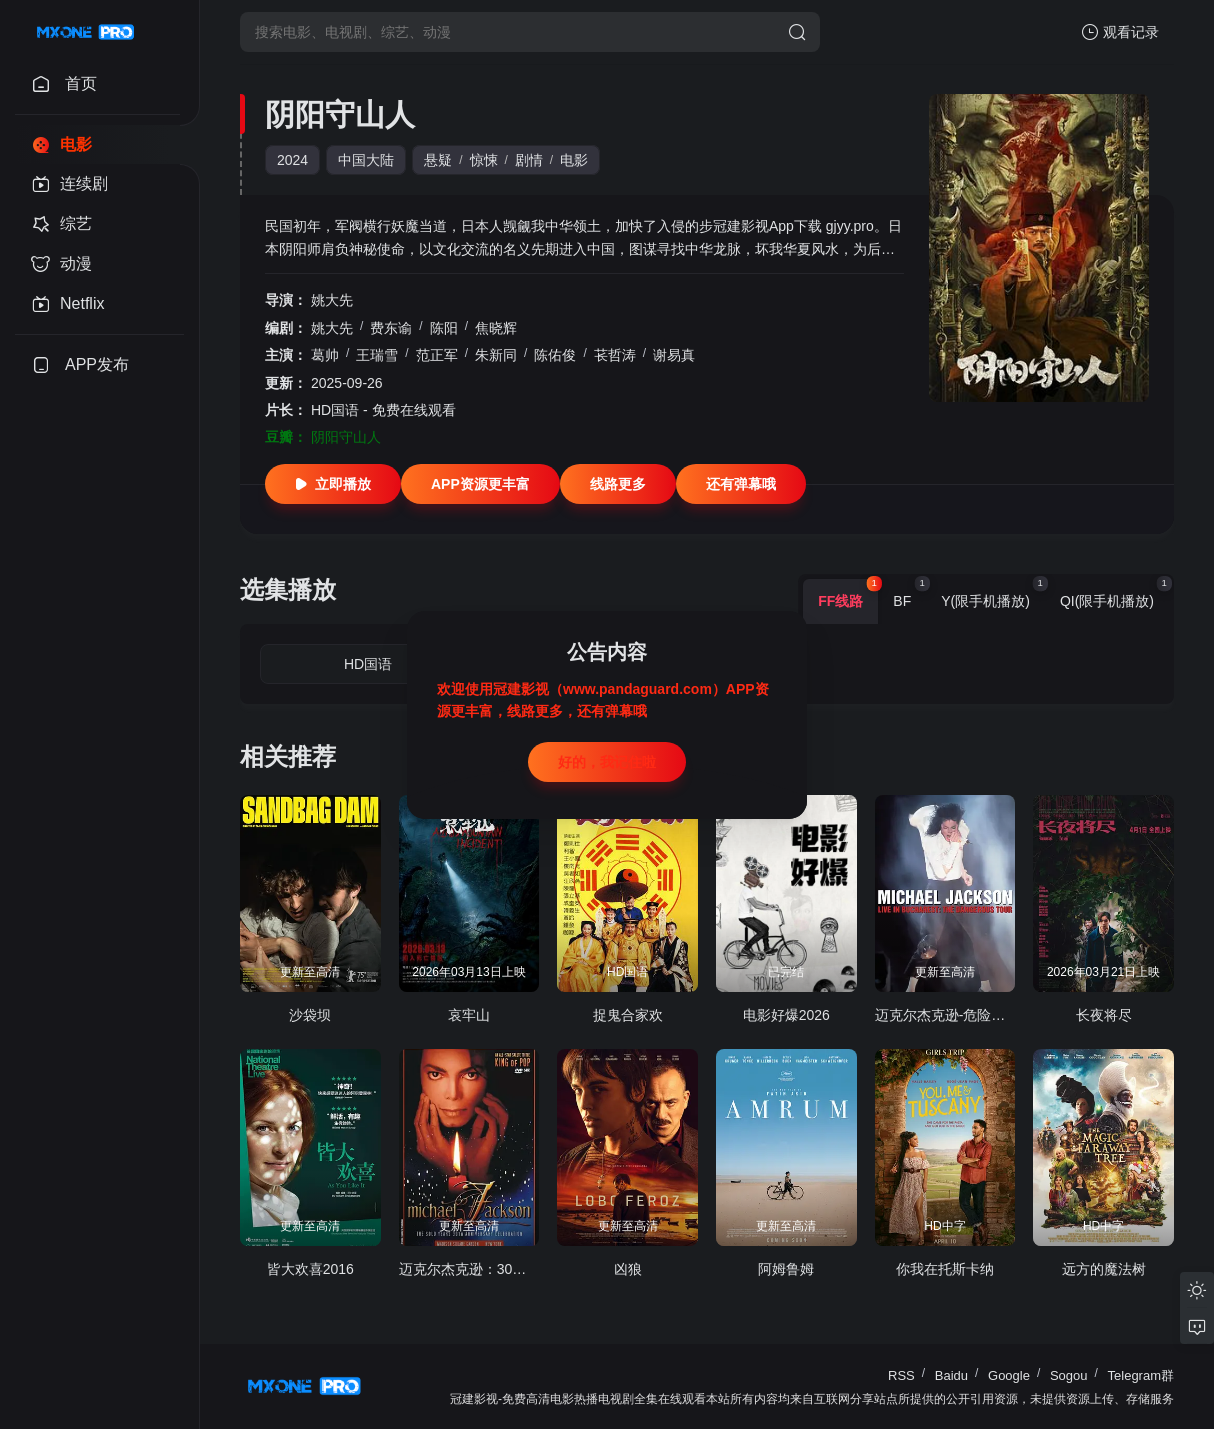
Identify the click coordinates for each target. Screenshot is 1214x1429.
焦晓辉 (496, 328)
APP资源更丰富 (480, 484)
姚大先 (332, 300)
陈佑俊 (555, 355)
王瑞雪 (377, 355)
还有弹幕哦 (741, 484)
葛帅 (325, 355)
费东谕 (391, 328)
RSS (901, 1375)
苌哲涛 (615, 355)
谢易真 (674, 355)
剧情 (529, 160)
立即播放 (333, 484)
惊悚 (484, 160)
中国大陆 (366, 160)
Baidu (951, 1375)
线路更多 (618, 484)
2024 (292, 160)
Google (1009, 1375)
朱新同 (496, 355)
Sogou (1069, 1375)
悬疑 (438, 160)
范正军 (437, 355)
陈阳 (444, 328)
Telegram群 (1141, 1375)
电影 (574, 160)
